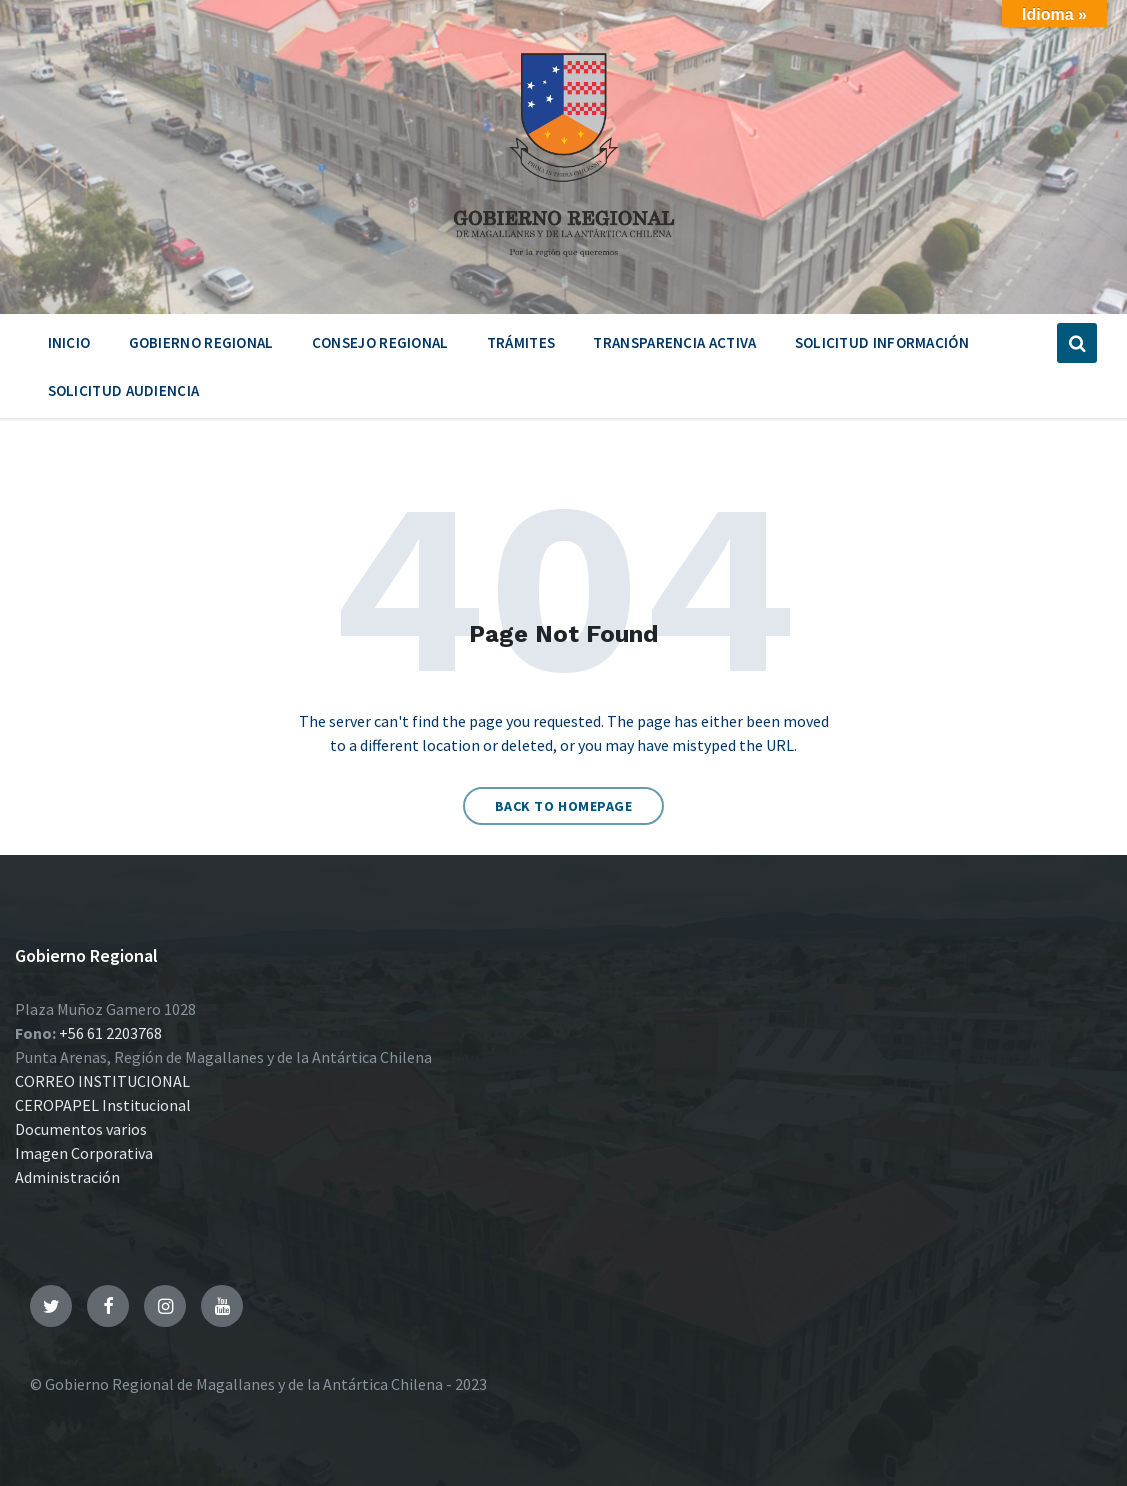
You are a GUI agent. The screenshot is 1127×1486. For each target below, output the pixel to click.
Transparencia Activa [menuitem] (674, 342)
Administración (67, 1177)
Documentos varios (81, 1129)
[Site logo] (564, 264)
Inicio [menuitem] (69, 342)
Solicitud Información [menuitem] (882, 342)
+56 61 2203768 (110, 1033)
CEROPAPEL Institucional (103, 1105)
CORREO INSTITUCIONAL (102, 1081)
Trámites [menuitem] (521, 342)
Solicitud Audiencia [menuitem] (124, 390)
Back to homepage (564, 806)
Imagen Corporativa (84, 1153)
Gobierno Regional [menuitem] (201, 342)
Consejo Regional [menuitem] (380, 342)
